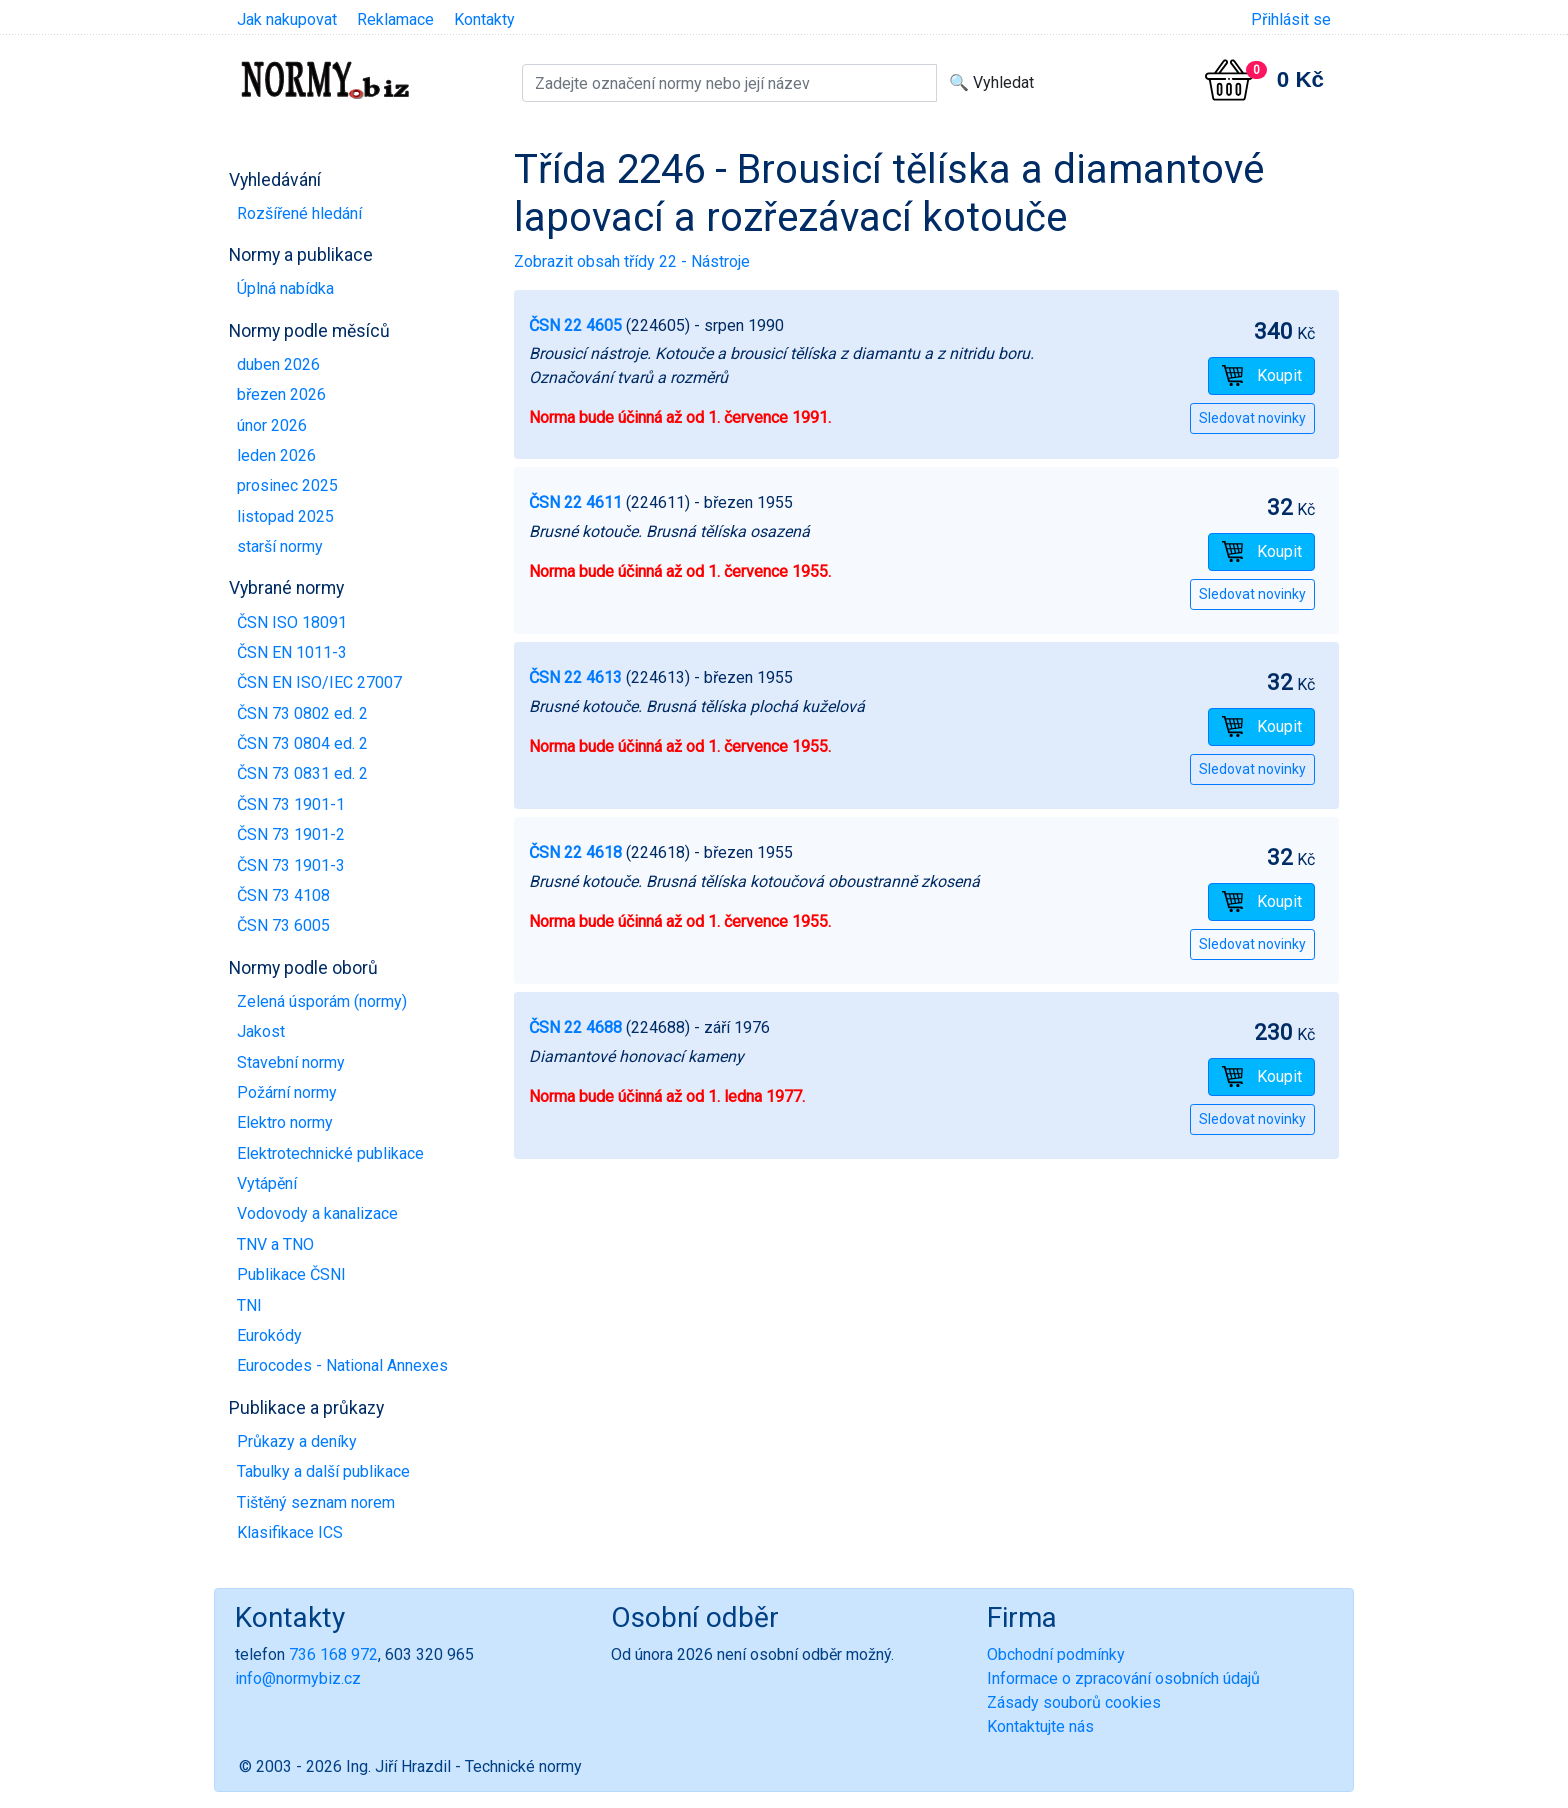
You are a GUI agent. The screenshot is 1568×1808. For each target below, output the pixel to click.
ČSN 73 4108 (283, 895)
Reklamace (395, 19)
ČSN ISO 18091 (292, 622)
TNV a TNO (275, 1244)
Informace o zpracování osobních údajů (1123, 1678)
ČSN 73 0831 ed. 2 (302, 773)
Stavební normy (291, 1062)
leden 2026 (276, 455)
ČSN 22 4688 (575, 1027)
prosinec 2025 (287, 485)
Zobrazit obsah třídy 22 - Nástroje (632, 261)
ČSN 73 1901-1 (291, 804)
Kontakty (484, 19)
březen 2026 (281, 394)
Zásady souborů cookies (1074, 1702)
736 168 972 (333, 1654)
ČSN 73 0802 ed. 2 (302, 713)
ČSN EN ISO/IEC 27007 (319, 682)
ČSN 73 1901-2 (291, 834)
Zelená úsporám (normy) (322, 1001)
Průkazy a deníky (297, 1441)
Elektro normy (285, 1122)
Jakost (261, 1031)
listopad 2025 (285, 516)
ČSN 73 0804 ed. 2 (302, 743)
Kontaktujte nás (1040, 1726)
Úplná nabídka (285, 288)
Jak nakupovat (287, 19)
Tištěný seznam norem (316, 1502)
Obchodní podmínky (1056, 1654)
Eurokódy (269, 1335)
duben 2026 (278, 364)
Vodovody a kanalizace (317, 1213)
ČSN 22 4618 (575, 852)
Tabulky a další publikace (323, 1471)
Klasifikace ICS (290, 1532)
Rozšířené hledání (299, 213)
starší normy (280, 546)
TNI (249, 1305)
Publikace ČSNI (291, 1274)
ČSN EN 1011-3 (292, 652)
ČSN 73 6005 (283, 925)
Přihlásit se (1291, 19)
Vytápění (267, 1183)
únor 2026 (272, 425)
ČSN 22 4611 (575, 502)
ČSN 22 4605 (575, 325)
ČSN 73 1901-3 (291, 865)
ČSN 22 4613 (575, 677)
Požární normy (287, 1092)
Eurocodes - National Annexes (342, 1365)
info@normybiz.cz (298, 1678)
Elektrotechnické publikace (330, 1153)
